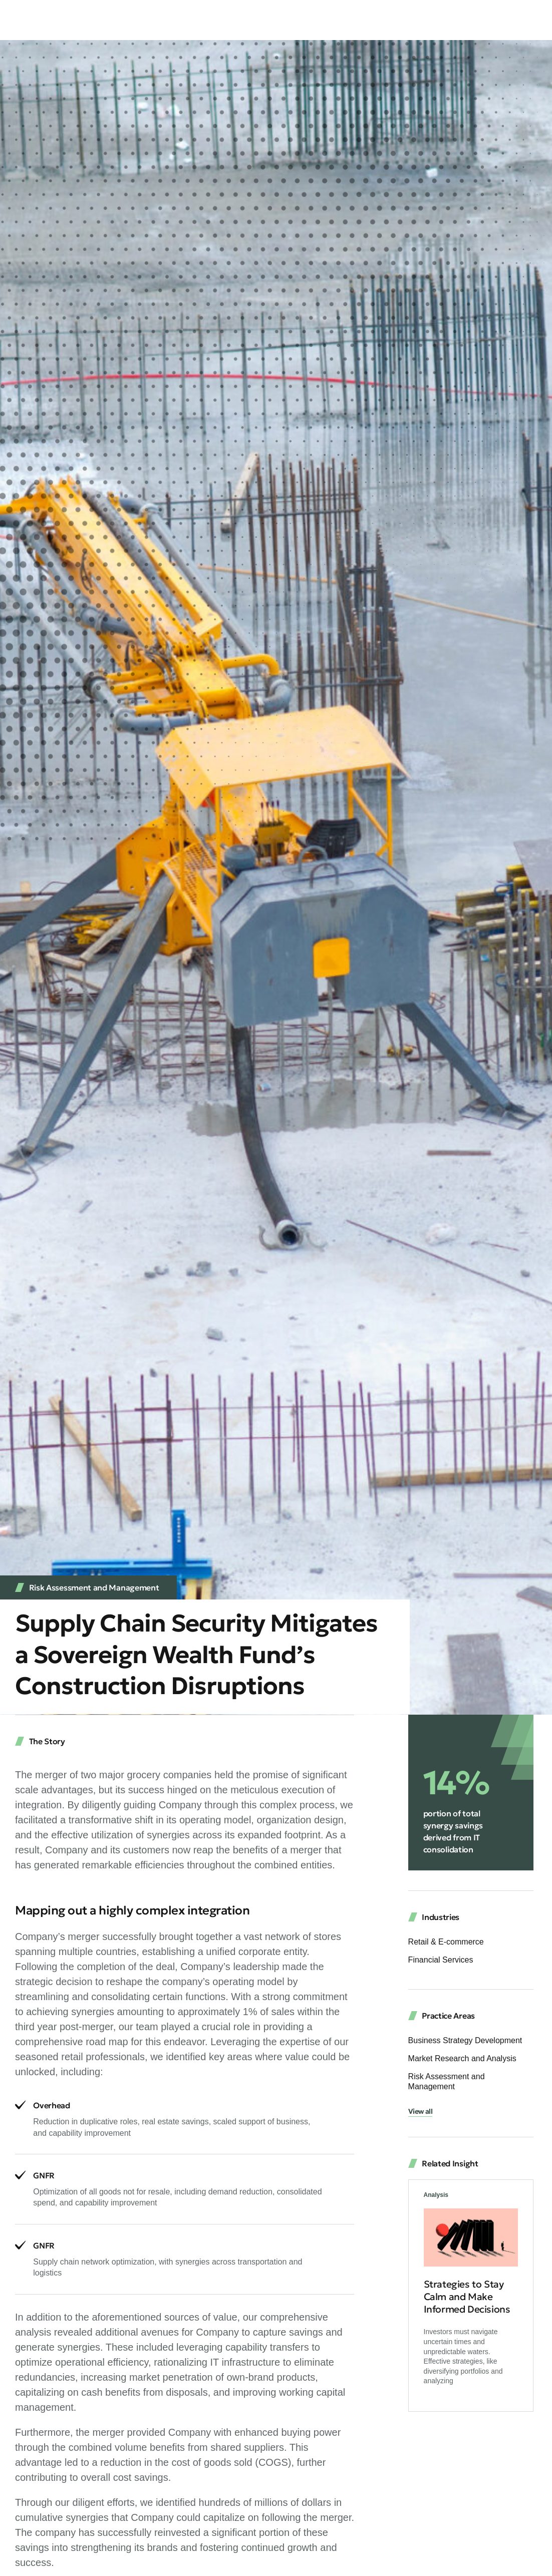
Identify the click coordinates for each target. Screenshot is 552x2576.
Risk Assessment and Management (94, 1587)
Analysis (436, 2197)
